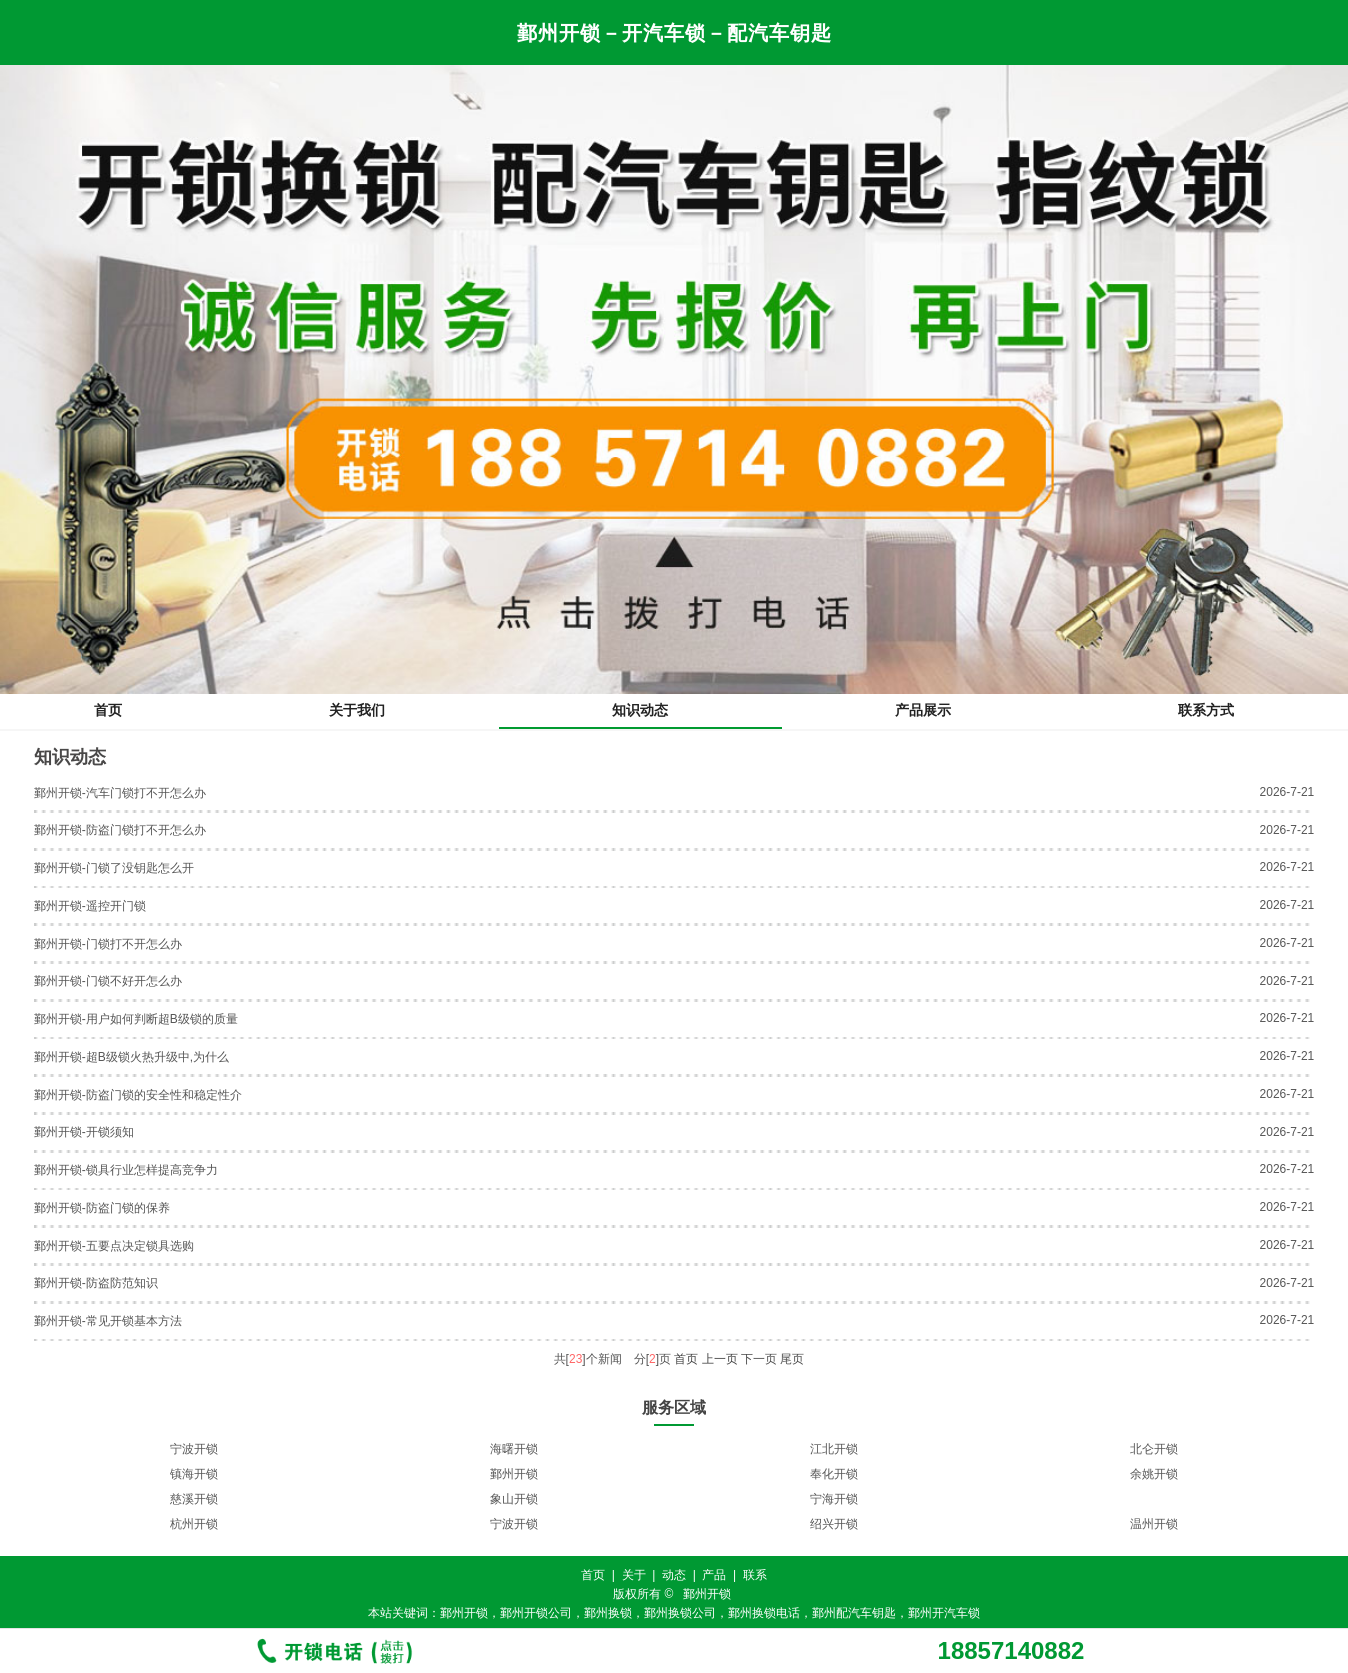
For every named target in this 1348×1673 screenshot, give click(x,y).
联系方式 (1206, 710)
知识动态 (640, 710)
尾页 (792, 1359)
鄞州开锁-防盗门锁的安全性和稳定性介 (138, 1095)
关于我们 (357, 710)
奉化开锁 (834, 1474)
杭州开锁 (194, 1524)
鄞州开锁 (514, 1474)
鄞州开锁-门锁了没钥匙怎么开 (114, 868)
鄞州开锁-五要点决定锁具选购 (114, 1246)
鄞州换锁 (608, 1613)
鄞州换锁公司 (680, 1613)
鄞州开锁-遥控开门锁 (90, 906)
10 (722, 1545)
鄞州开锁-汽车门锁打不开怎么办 (120, 793)
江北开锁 (834, 1449)
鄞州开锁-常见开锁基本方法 (108, 1321)
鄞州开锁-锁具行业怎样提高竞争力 (126, 1170)
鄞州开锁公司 (536, 1613)
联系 (755, 1575)
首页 (108, 710)
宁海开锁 (834, 1499)
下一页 (759, 1359)
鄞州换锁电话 (764, 1613)
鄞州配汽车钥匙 (854, 1613)
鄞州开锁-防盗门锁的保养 (102, 1208)
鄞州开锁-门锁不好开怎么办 (108, 981)
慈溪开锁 (194, 1499)
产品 (714, 1575)
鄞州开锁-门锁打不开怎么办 (108, 944)
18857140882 (1011, 1651)
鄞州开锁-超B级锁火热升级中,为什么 (131, 1057)
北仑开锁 (1154, 1449)
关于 (634, 1575)
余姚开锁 (1154, 1474)
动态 (674, 1575)
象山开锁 (514, 1499)
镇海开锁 (194, 1474)
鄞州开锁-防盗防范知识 (96, 1283)
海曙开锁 (514, 1449)
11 (742, 1545)
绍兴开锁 (834, 1524)
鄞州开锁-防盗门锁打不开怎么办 (120, 830)
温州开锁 (1154, 1524)
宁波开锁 (194, 1449)
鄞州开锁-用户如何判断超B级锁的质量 (136, 1019)
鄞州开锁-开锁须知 (84, 1132)
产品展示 (923, 710)
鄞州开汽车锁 (944, 1613)
